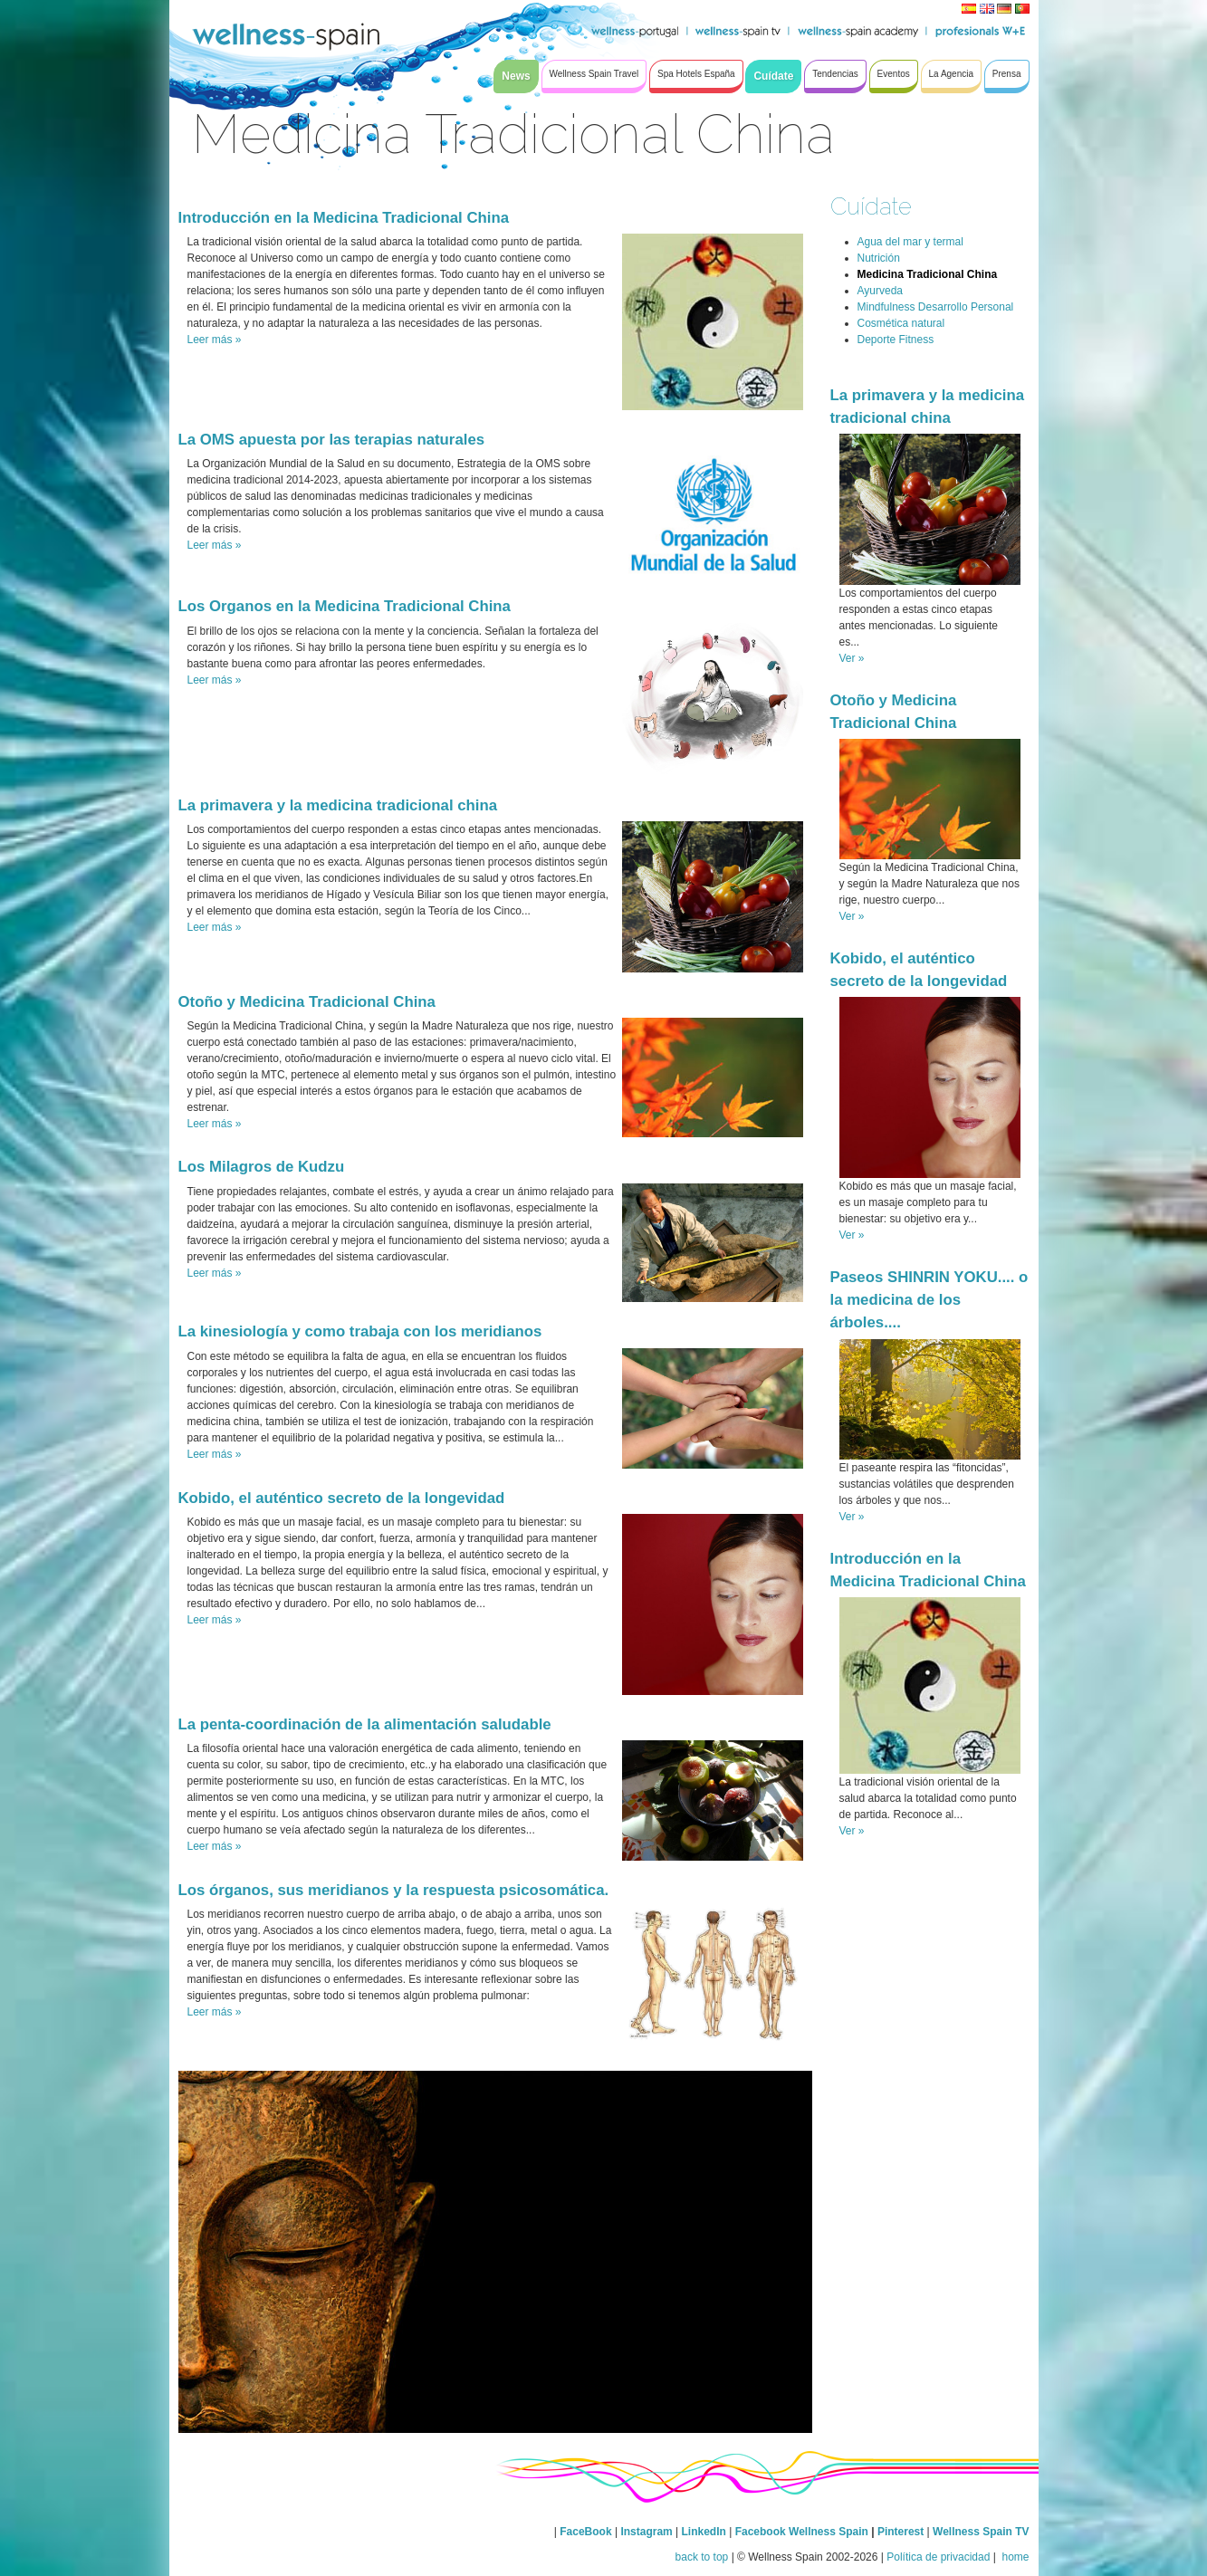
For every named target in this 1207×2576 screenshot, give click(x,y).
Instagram (646, 2531)
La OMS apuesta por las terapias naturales (331, 439)
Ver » (852, 658)
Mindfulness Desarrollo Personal (935, 307)
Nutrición (878, 258)
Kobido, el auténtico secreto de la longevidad (341, 1498)
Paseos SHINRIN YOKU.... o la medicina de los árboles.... (929, 1300)
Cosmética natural (901, 323)
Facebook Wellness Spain (801, 2531)
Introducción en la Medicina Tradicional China (344, 217)
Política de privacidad (938, 2557)
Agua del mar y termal (910, 241)
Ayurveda (880, 290)
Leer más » (214, 339)
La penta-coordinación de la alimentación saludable (364, 1724)
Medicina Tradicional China (927, 274)
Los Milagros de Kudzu (261, 1166)
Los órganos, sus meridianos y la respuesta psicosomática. (393, 1890)
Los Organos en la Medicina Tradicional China (344, 606)
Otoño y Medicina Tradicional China (307, 1001)
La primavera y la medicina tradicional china (338, 805)
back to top (702, 2557)
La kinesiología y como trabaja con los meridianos (360, 1331)
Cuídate (871, 206)
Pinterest (902, 2531)
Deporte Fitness (895, 339)
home (1014, 2557)
